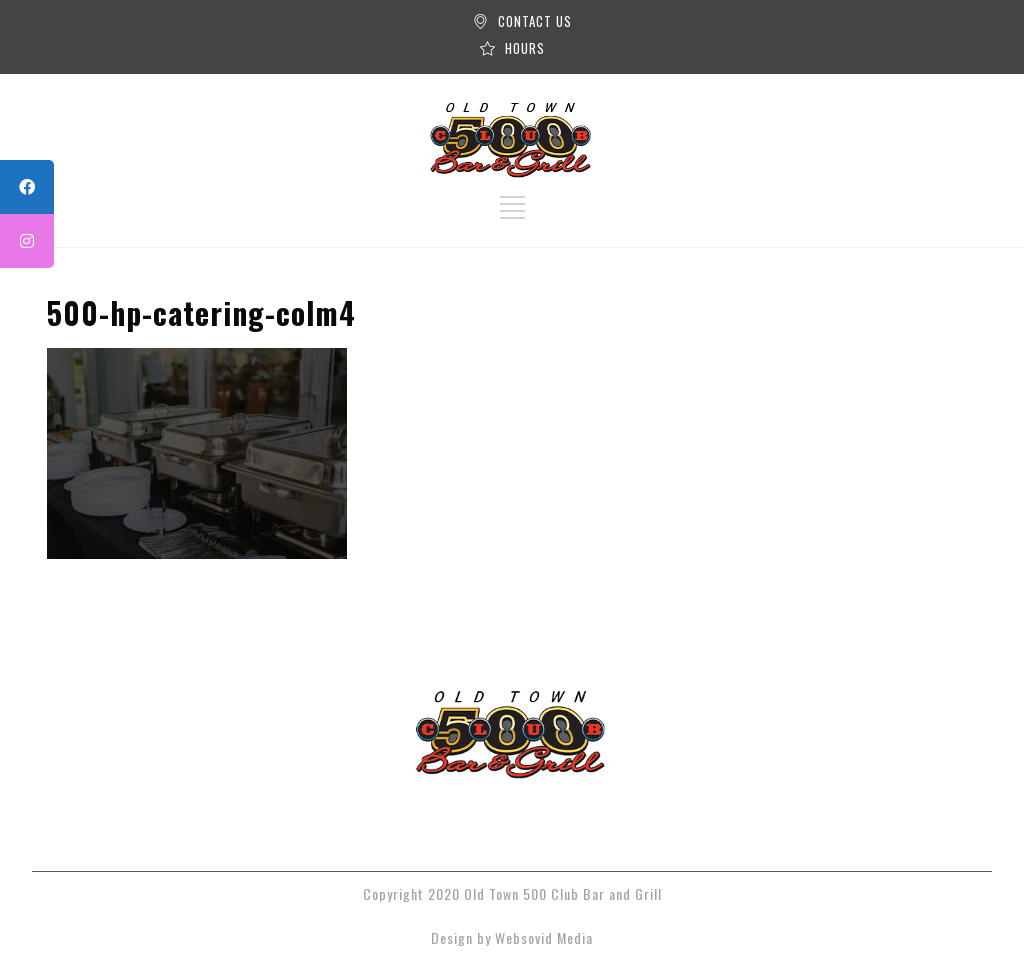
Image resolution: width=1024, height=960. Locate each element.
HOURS (525, 48)
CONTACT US (535, 21)
